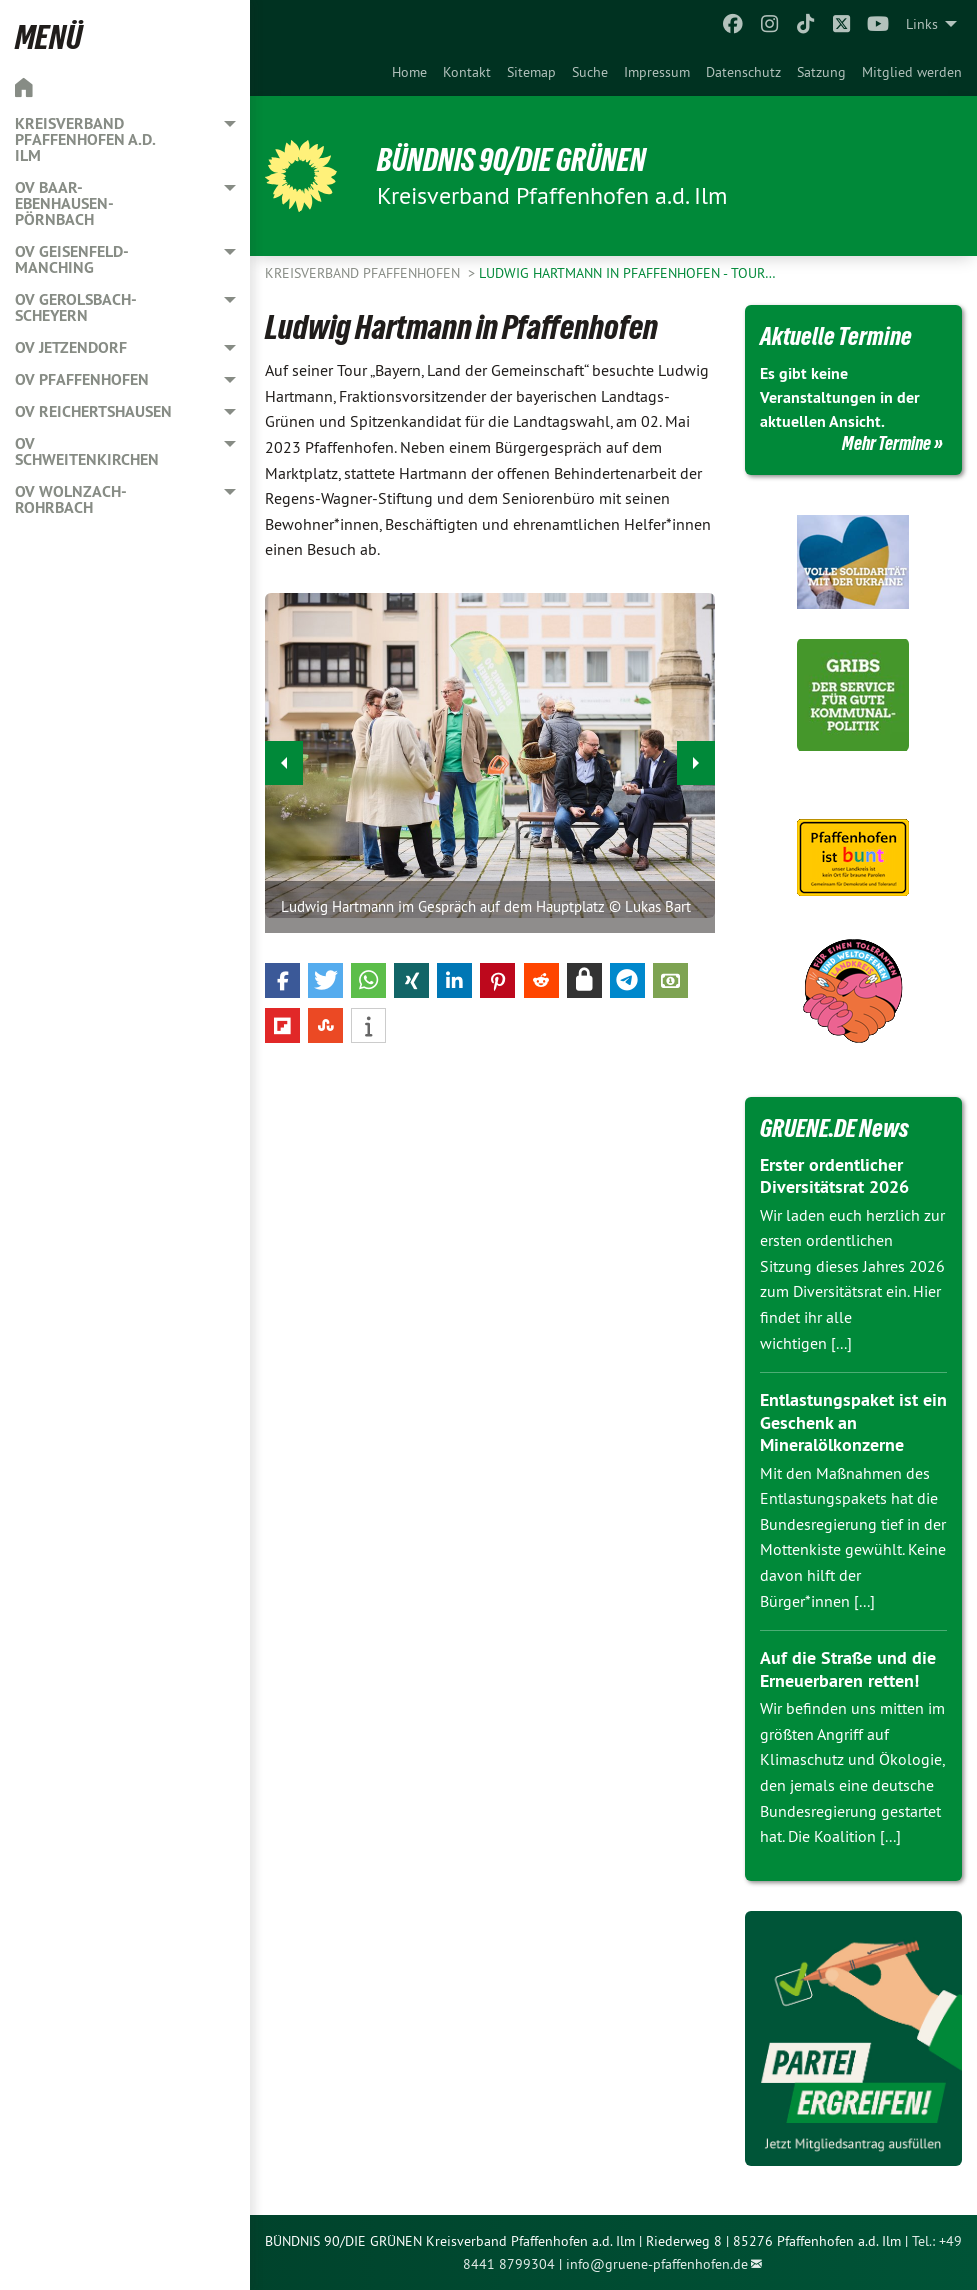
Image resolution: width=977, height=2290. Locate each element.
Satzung (821, 72)
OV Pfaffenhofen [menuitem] (82, 379)
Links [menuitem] (922, 24)
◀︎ (284, 757)
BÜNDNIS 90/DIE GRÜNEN (511, 160)
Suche (590, 72)
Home (409, 72)
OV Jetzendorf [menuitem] (71, 347)
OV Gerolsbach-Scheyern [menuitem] (76, 307)
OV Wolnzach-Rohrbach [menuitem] (71, 499)
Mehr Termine (886, 443)
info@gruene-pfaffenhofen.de (657, 2264)
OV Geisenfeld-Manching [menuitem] (72, 259)
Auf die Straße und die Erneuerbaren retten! (848, 1669)
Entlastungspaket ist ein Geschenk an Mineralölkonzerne (853, 1422)
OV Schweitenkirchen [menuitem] (87, 451)
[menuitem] (409, 72)
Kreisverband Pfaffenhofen (364, 273)
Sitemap (531, 72)
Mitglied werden (912, 72)
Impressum (657, 72)
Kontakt (467, 72)
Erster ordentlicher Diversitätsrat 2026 (834, 1176)
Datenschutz (743, 72)
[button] (282, 980)
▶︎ (696, 757)
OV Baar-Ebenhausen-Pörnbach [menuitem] (64, 203)
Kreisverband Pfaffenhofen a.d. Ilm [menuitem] (85, 139)
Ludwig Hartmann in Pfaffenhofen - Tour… (627, 273)
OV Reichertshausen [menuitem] (93, 411)
